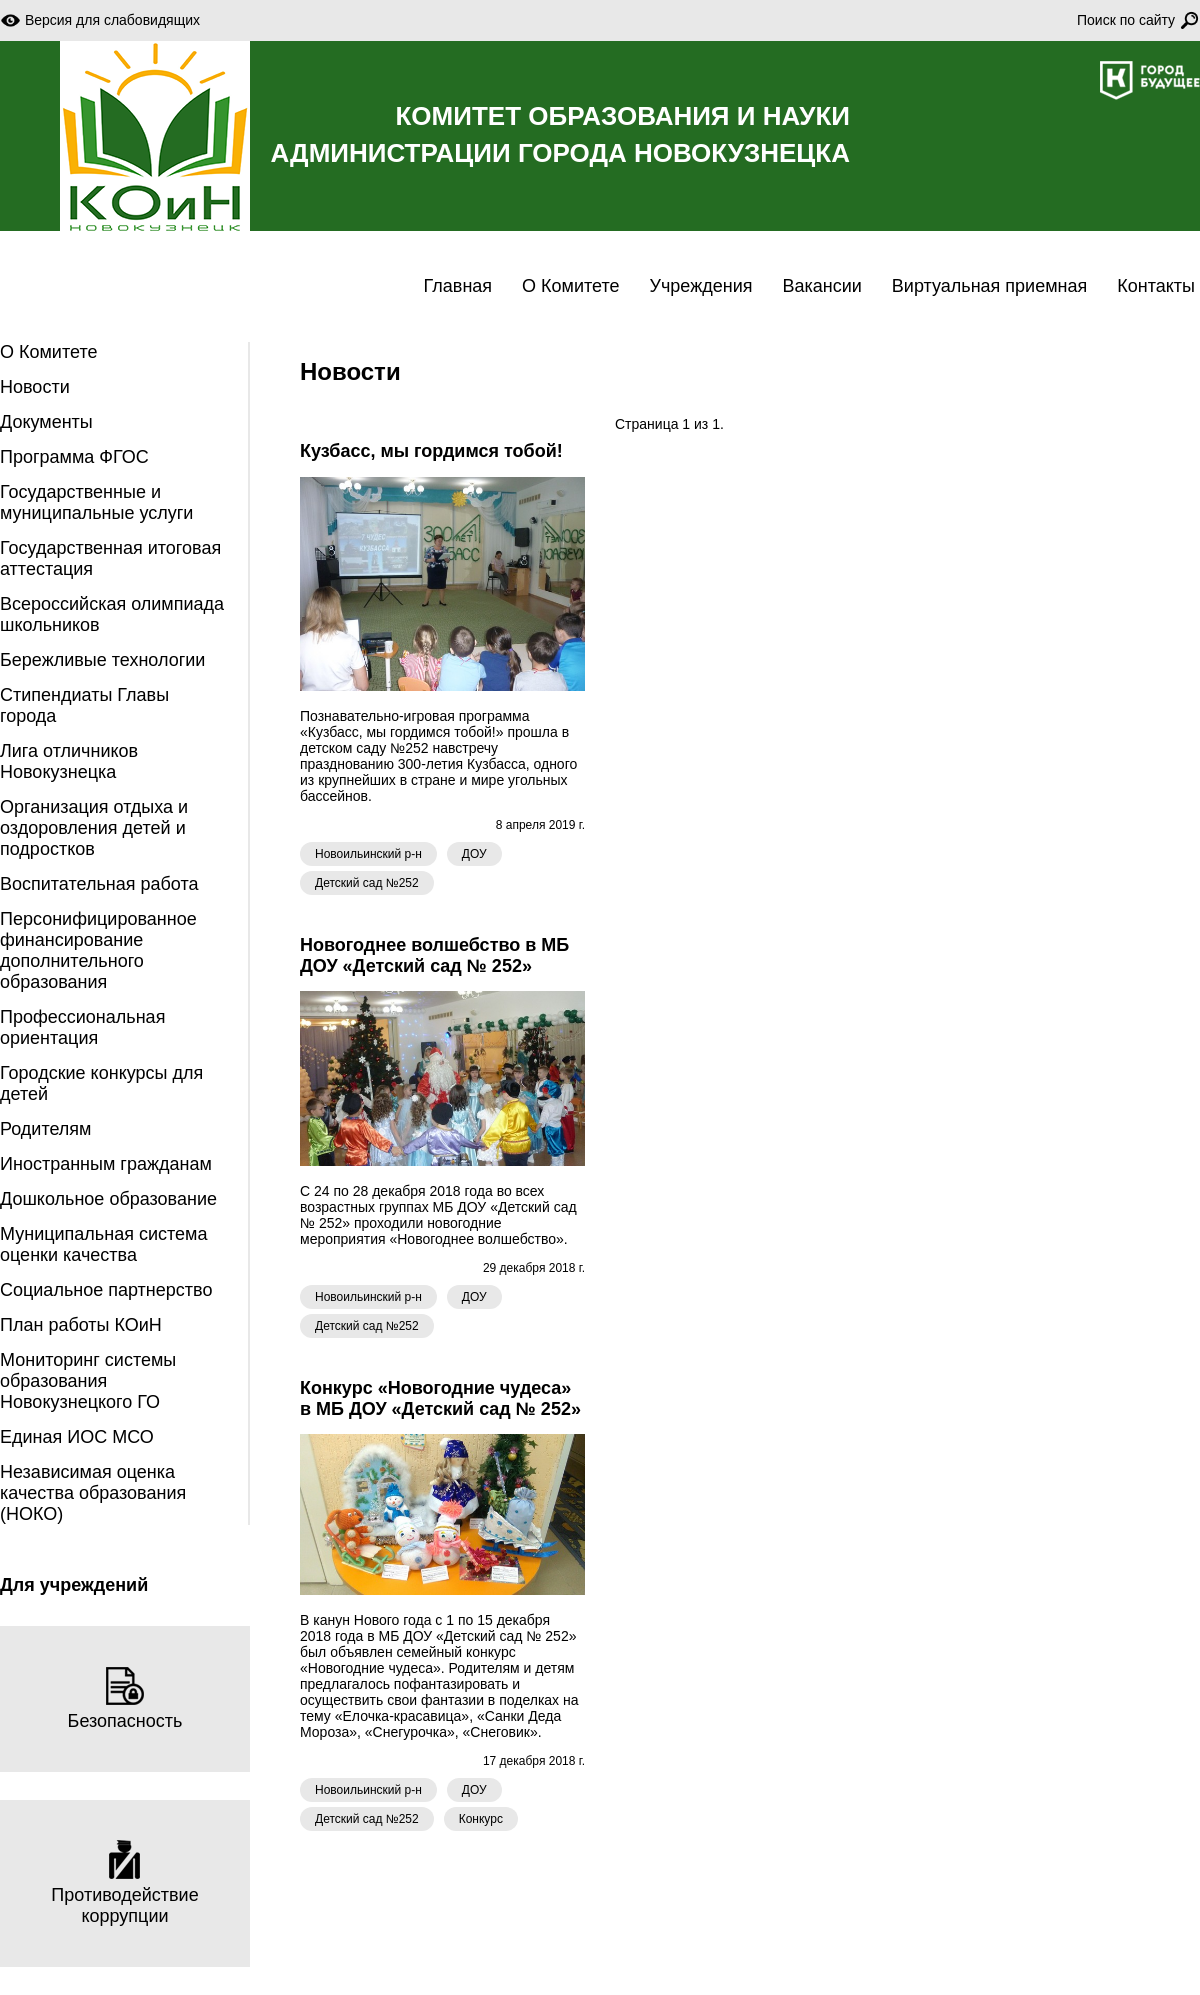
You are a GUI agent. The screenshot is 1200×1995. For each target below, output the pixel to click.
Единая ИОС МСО (77, 1437)
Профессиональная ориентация (82, 1027)
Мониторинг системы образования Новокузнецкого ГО (88, 1381)
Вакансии (821, 286)
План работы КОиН (81, 1325)
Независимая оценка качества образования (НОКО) (93, 1493)
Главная (458, 286)
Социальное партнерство (106, 1290)
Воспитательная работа (99, 884)
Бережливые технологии (102, 660)
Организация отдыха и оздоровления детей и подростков (94, 828)
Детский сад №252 (367, 883)
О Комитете (570, 286)
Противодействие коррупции (124, 1883)
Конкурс (481, 1819)
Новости (35, 387)
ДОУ (474, 854)
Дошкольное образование (108, 1199)
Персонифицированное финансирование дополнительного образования (98, 950)
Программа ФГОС (74, 457)
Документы (46, 422)
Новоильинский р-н (368, 854)
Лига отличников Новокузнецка (69, 761)
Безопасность (125, 1698)
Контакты (1156, 286)
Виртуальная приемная (989, 286)
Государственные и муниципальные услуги (96, 502)
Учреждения (701, 286)
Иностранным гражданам (106, 1164)
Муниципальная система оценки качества (103, 1244)
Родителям (45, 1129)
